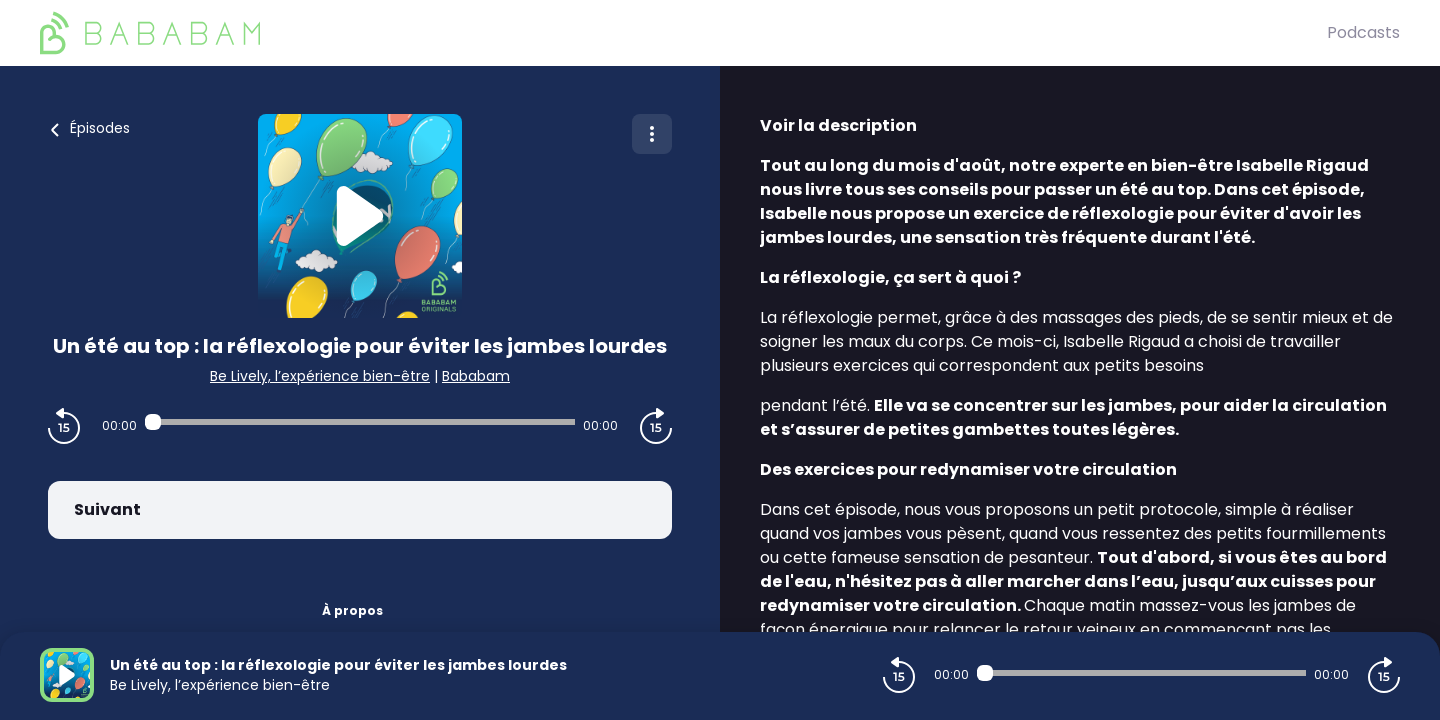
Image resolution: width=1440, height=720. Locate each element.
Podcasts (1363, 32)
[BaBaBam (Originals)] (683, 33)
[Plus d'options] (652, 134)
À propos (352, 610)
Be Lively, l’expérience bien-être (320, 376)
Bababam (476, 376)
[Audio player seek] (359, 422)
